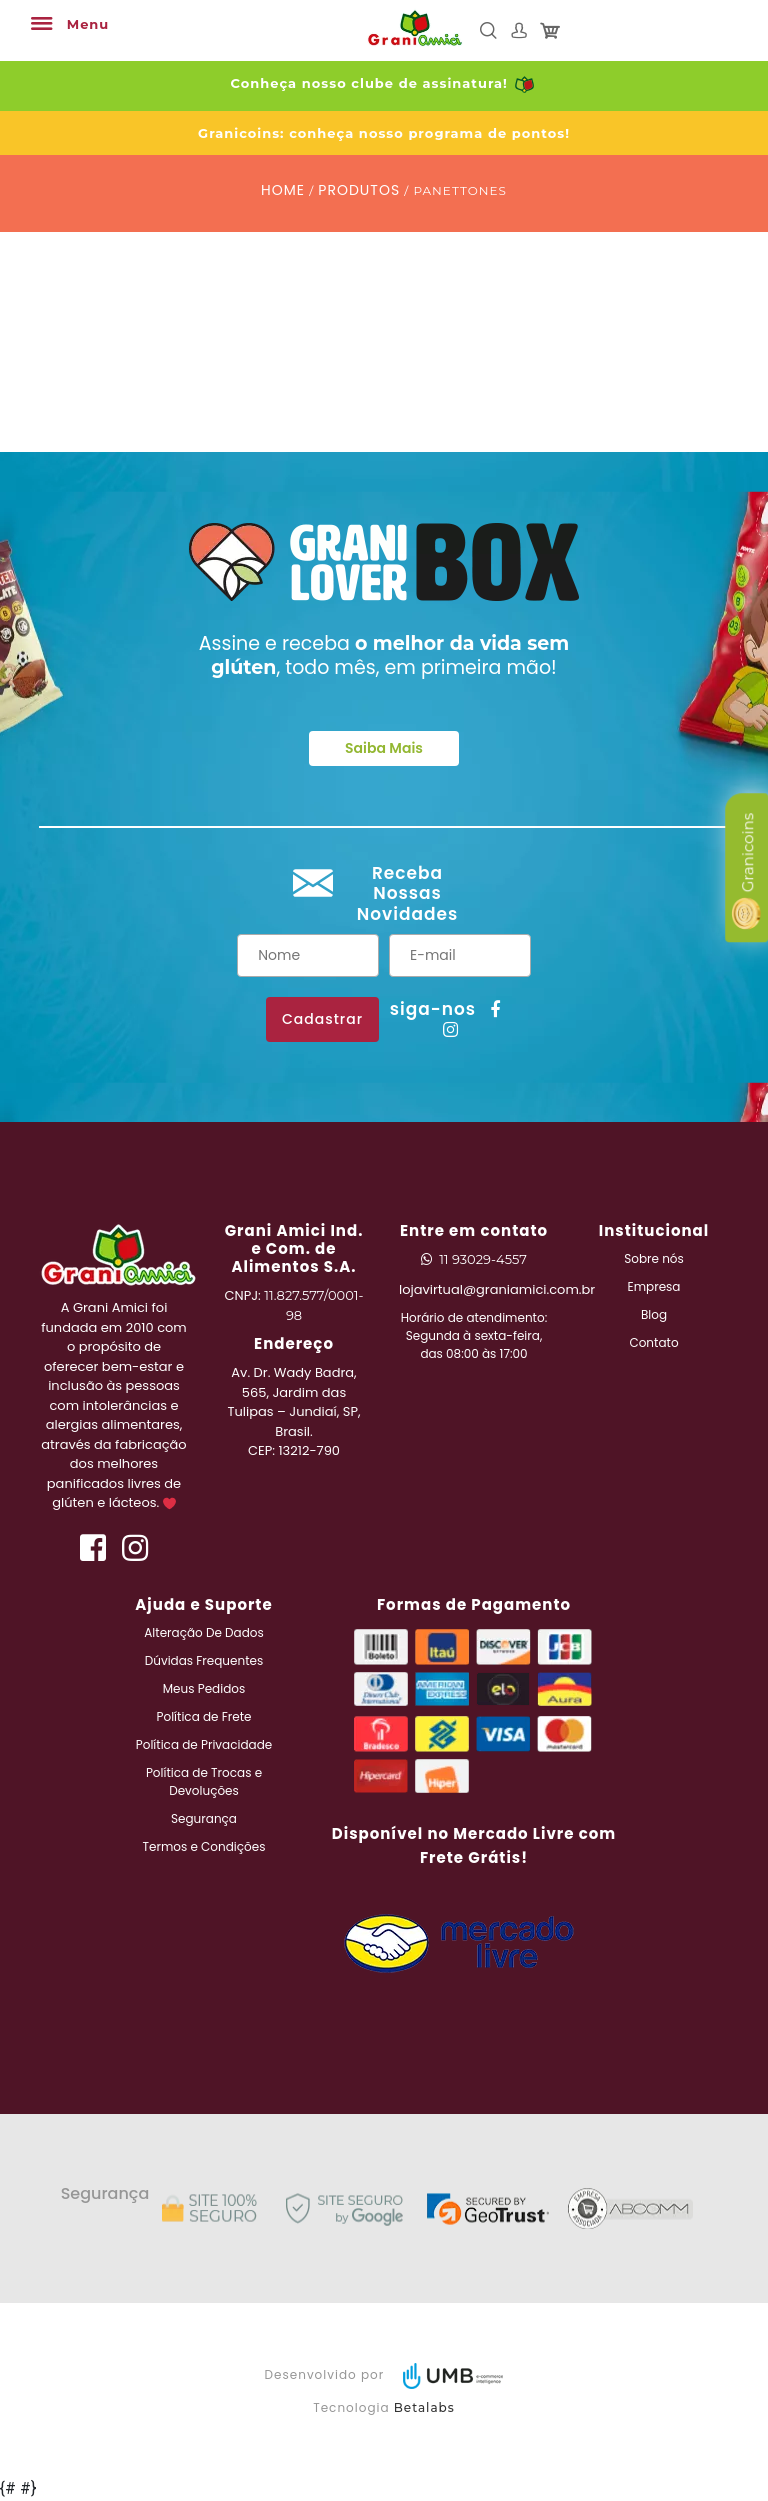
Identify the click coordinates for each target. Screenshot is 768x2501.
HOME (283, 190)
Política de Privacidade (204, 1744)
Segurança (204, 1818)
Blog (654, 1314)
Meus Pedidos (204, 1688)
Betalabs (424, 2407)
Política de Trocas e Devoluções (204, 1781)
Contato (653, 1342)
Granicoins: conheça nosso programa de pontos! (384, 133)
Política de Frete (204, 1716)
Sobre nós (654, 1258)
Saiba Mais (384, 748)
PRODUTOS (359, 190)
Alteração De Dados (204, 1632)
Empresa (654, 1286)
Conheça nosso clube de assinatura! (384, 83)
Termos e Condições (204, 1846)
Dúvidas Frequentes (204, 1660)
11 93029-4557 (483, 1259)
